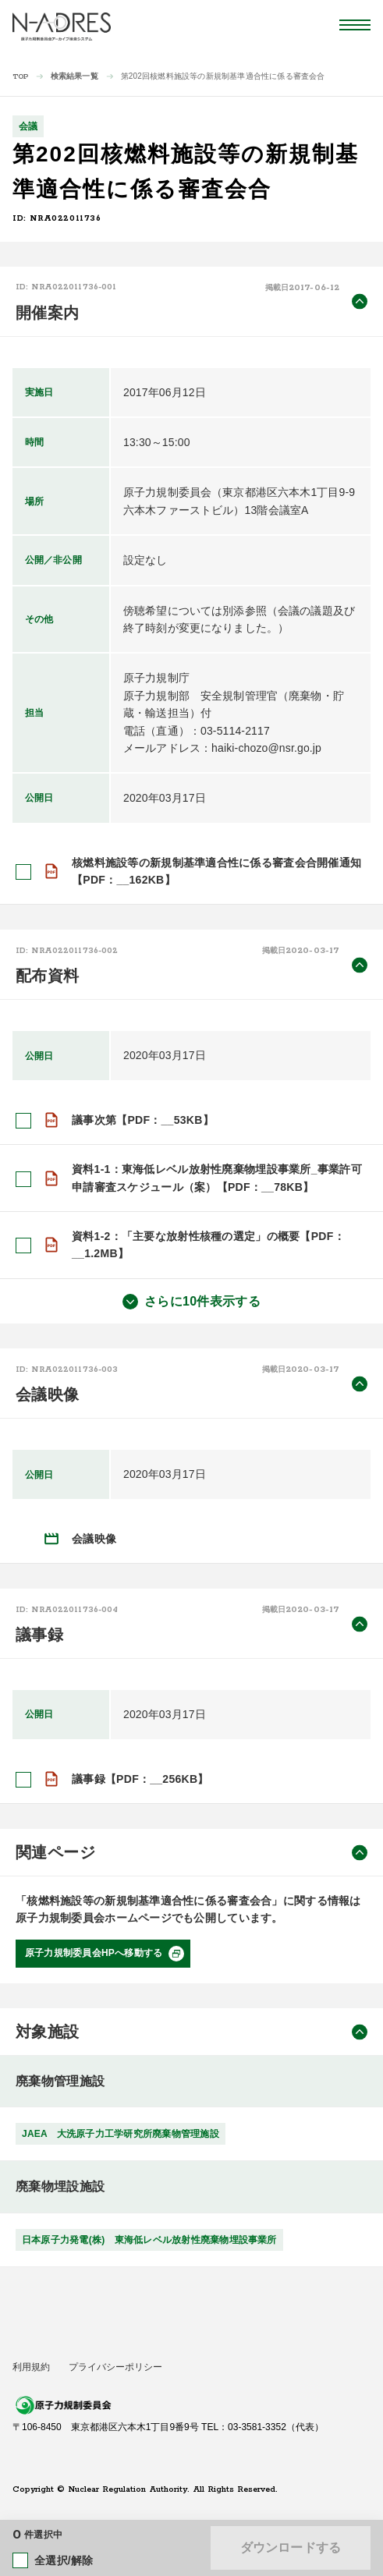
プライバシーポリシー (115, 2367)
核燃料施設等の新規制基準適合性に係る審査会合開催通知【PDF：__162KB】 (216, 871)
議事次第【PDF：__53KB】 (143, 1120)
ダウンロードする (290, 2547)
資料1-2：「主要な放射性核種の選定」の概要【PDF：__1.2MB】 (208, 1245)
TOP (20, 77)
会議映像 (94, 1538)
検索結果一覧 (74, 76)
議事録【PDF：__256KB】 (140, 1779)
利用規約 (31, 2367)
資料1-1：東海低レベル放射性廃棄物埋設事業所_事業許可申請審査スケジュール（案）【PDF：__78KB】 (217, 1177)
